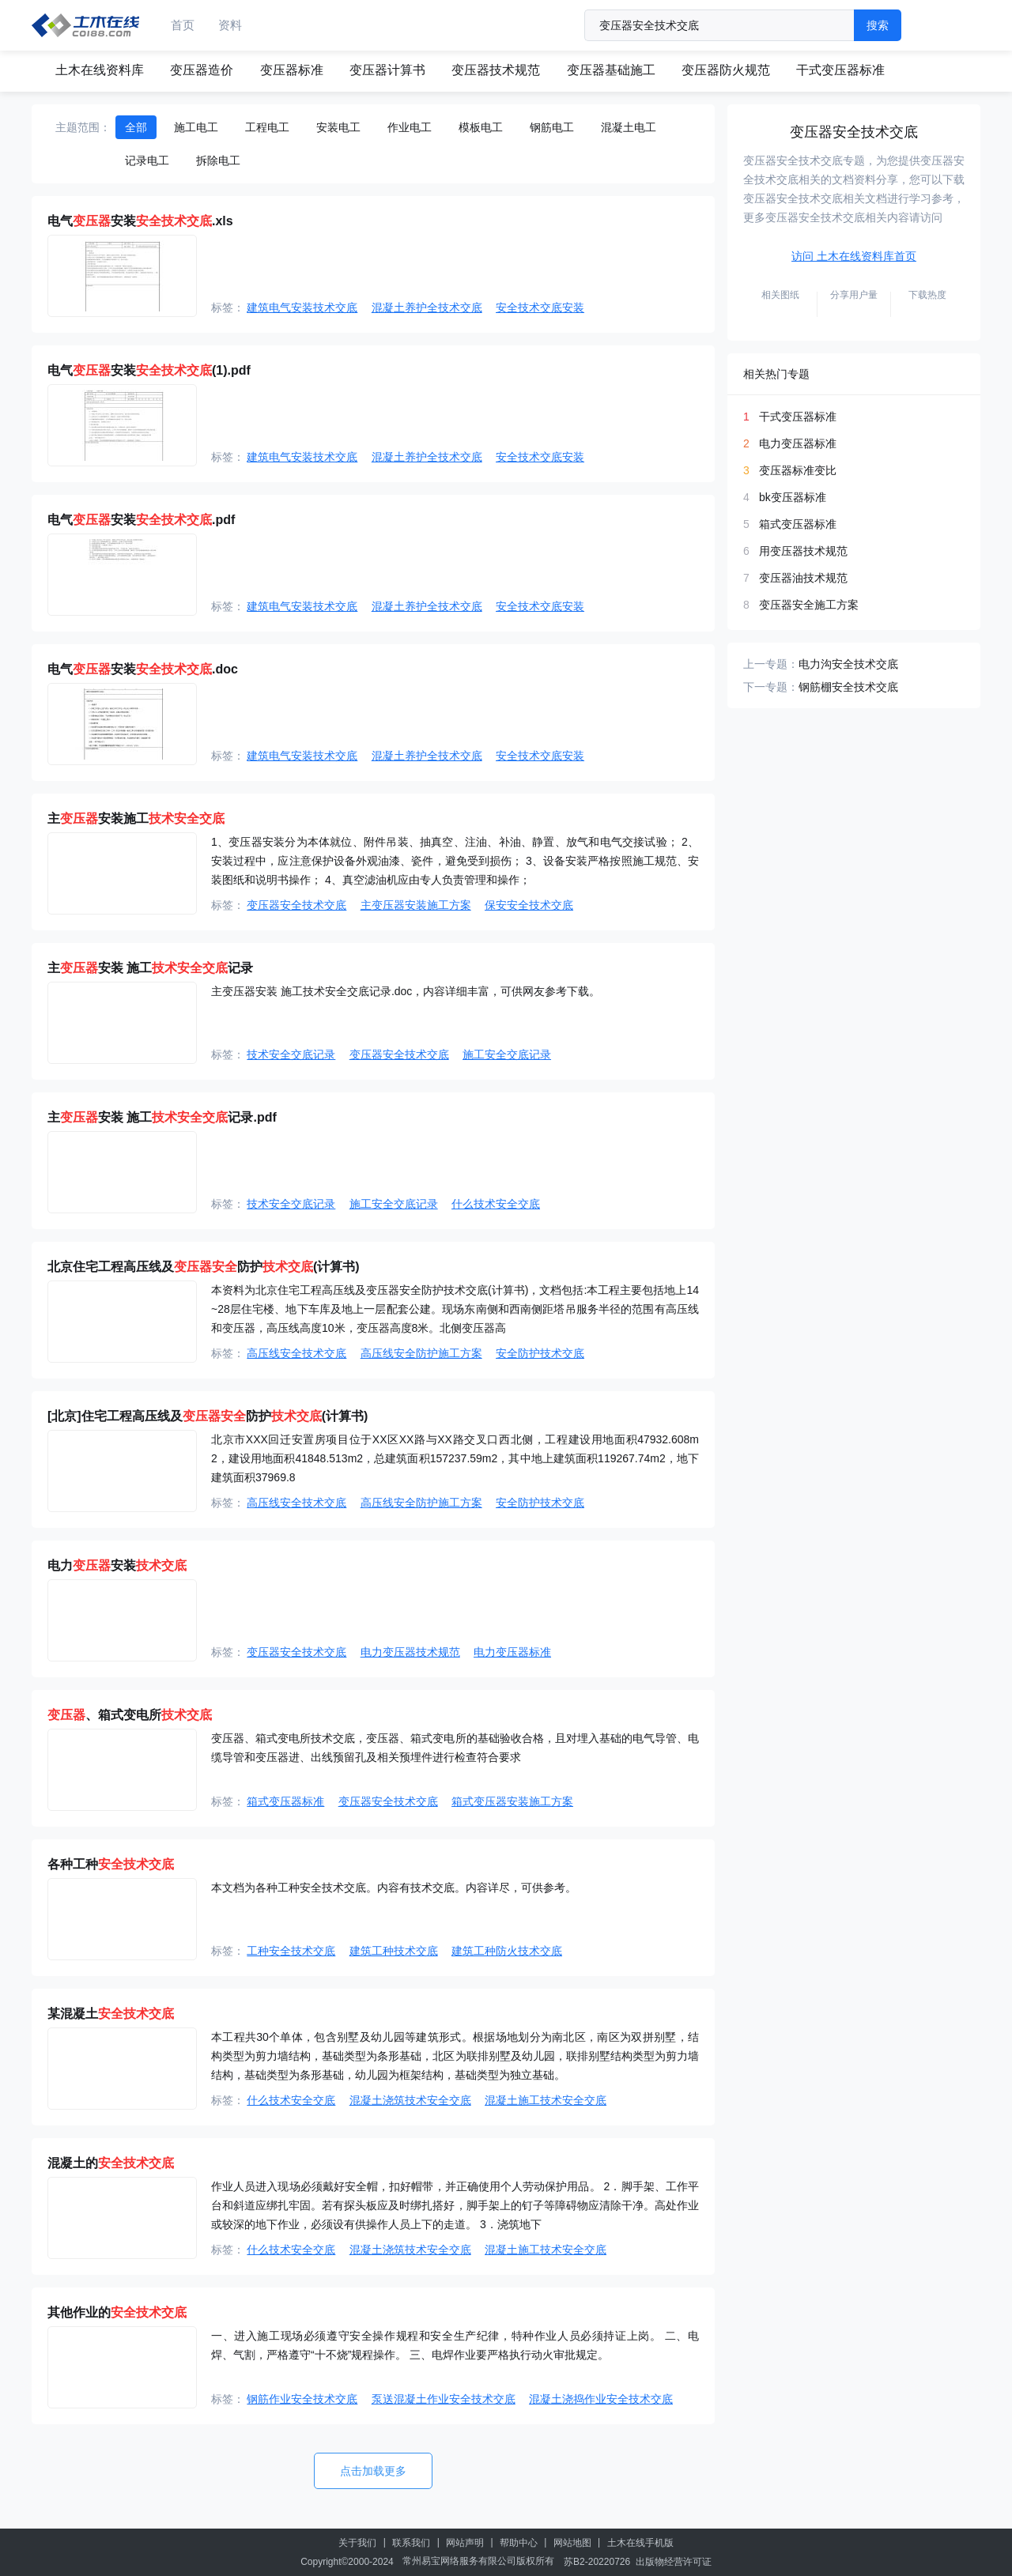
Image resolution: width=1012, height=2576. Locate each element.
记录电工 (147, 160)
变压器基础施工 (611, 70)
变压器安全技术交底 (296, 905)
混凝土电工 (628, 127)
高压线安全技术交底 (296, 1353)
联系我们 (411, 2542)
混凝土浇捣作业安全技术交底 (601, 2399)
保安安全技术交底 (529, 905)
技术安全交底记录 (291, 1054)
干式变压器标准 (840, 70)
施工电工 (196, 127)
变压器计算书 (387, 70)
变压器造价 (201, 70)
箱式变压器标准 (285, 1801)
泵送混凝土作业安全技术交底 (443, 2399)
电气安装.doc (142, 669)
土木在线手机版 (640, 2542)
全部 (136, 127)
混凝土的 (110, 2163)
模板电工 (481, 127)
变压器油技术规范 (803, 577)
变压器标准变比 (797, 470)
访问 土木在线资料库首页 (853, 256)
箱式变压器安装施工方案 (512, 1801)
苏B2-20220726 (597, 2561)
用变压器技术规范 (803, 551)
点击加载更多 (373, 2471)
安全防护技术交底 (540, 1353)
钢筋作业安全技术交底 (302, 2399)
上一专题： (771, 664)
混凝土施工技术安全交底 (545, 2100)
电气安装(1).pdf (149, 370)
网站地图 (572, 2542)
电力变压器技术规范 (410, 1652)
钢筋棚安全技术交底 (848, 687)
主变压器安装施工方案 (416, 905)
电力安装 (117, 1565)
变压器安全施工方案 (809, 604)
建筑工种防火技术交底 (506, 1950)
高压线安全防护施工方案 (421, 1353)
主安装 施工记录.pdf (162, 1117)
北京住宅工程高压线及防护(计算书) (203, 1266)
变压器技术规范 (495, 70)
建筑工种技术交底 (393, 1950)
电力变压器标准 (512, 1652)
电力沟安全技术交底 (848, 664)
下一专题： (771, 687)
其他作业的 (117, 2312)
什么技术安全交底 (495, 1203)
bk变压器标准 (792, 497)
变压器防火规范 (726, 70)
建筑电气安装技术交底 (302, 307)
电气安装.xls (140, 221)
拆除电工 (218, 160)
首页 (182, 25)
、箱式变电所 (129, 1715)
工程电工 (267, 127)
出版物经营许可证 (674, 2561)
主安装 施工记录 (150, 968)
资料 (230, 25)
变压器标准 (291, 70)
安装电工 (338, 127)
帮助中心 (519, 2542)
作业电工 (409, 127)
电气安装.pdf (141, 519)
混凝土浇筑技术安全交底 (410, 2100)
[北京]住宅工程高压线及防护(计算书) (207, 1416)
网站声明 (465, 2542)
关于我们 (357, 2542)
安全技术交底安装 (540, 307)
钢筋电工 (552, 127)
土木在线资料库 (99, 70)
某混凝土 (110, 2013)
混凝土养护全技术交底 (427, 307)
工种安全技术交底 (291, 1950)
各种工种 (110, 1864)
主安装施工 (136, 818)
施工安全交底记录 (507, 1054)
